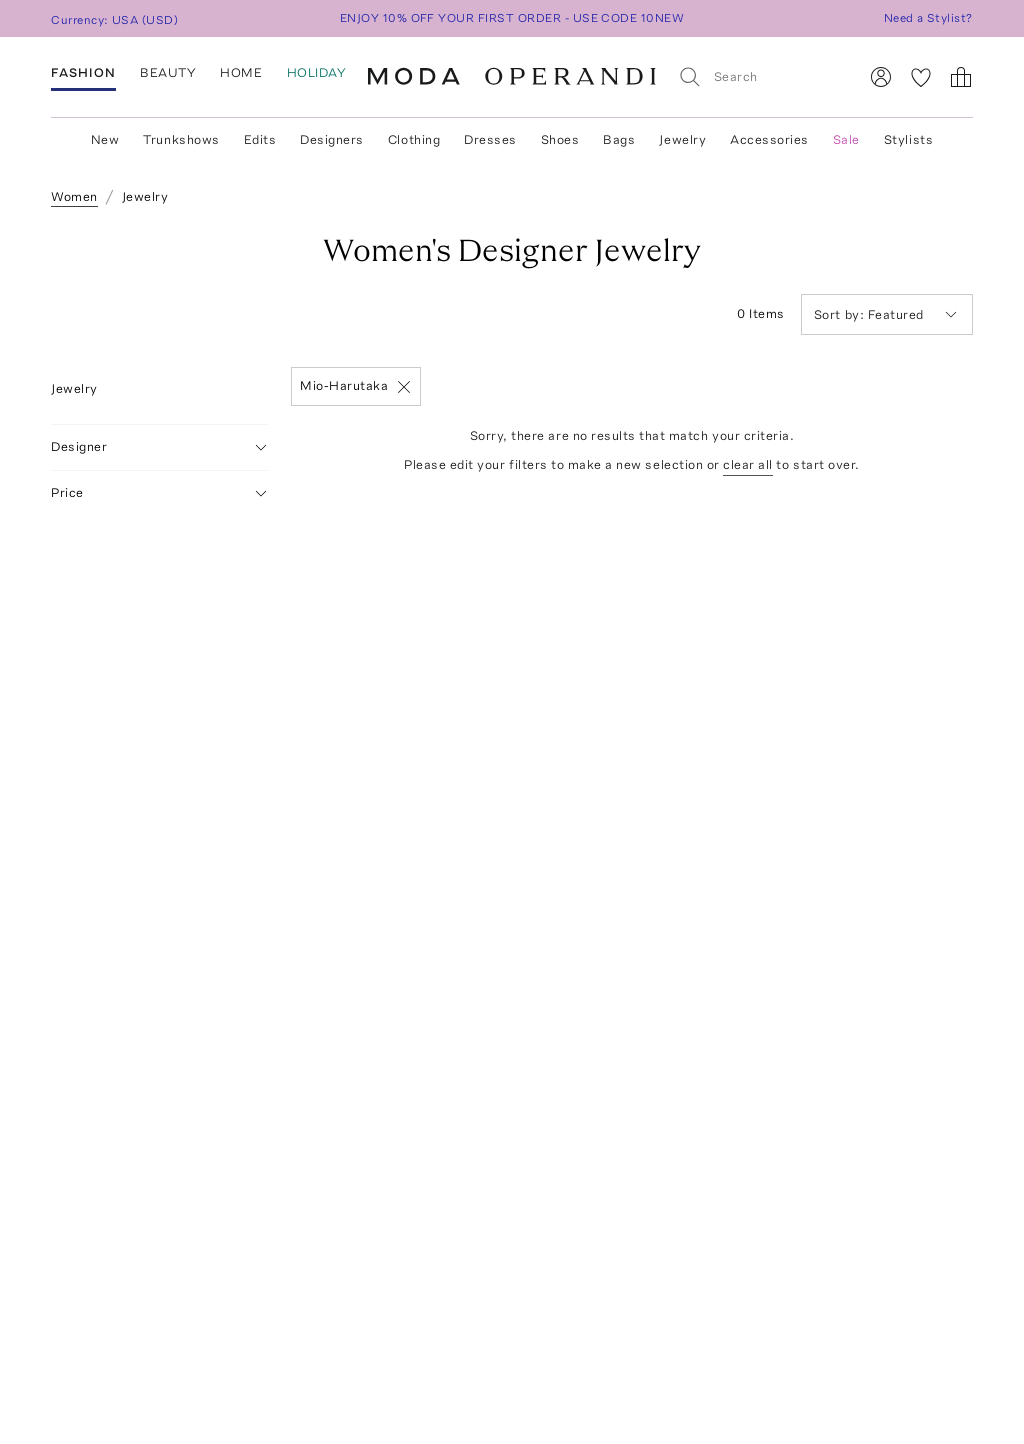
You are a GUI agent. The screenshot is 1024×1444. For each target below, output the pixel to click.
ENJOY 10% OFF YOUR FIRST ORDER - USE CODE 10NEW (512, 18)
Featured (885, 314)
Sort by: (841, 314)
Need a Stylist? (928, 18)
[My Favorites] (921, 77)
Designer (159, 447)
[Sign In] (881, 77)
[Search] (759, 76)
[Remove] (404, 387)
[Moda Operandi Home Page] (512, 77)
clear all (748, 464)
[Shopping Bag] (961, 77)
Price (159, 493)
